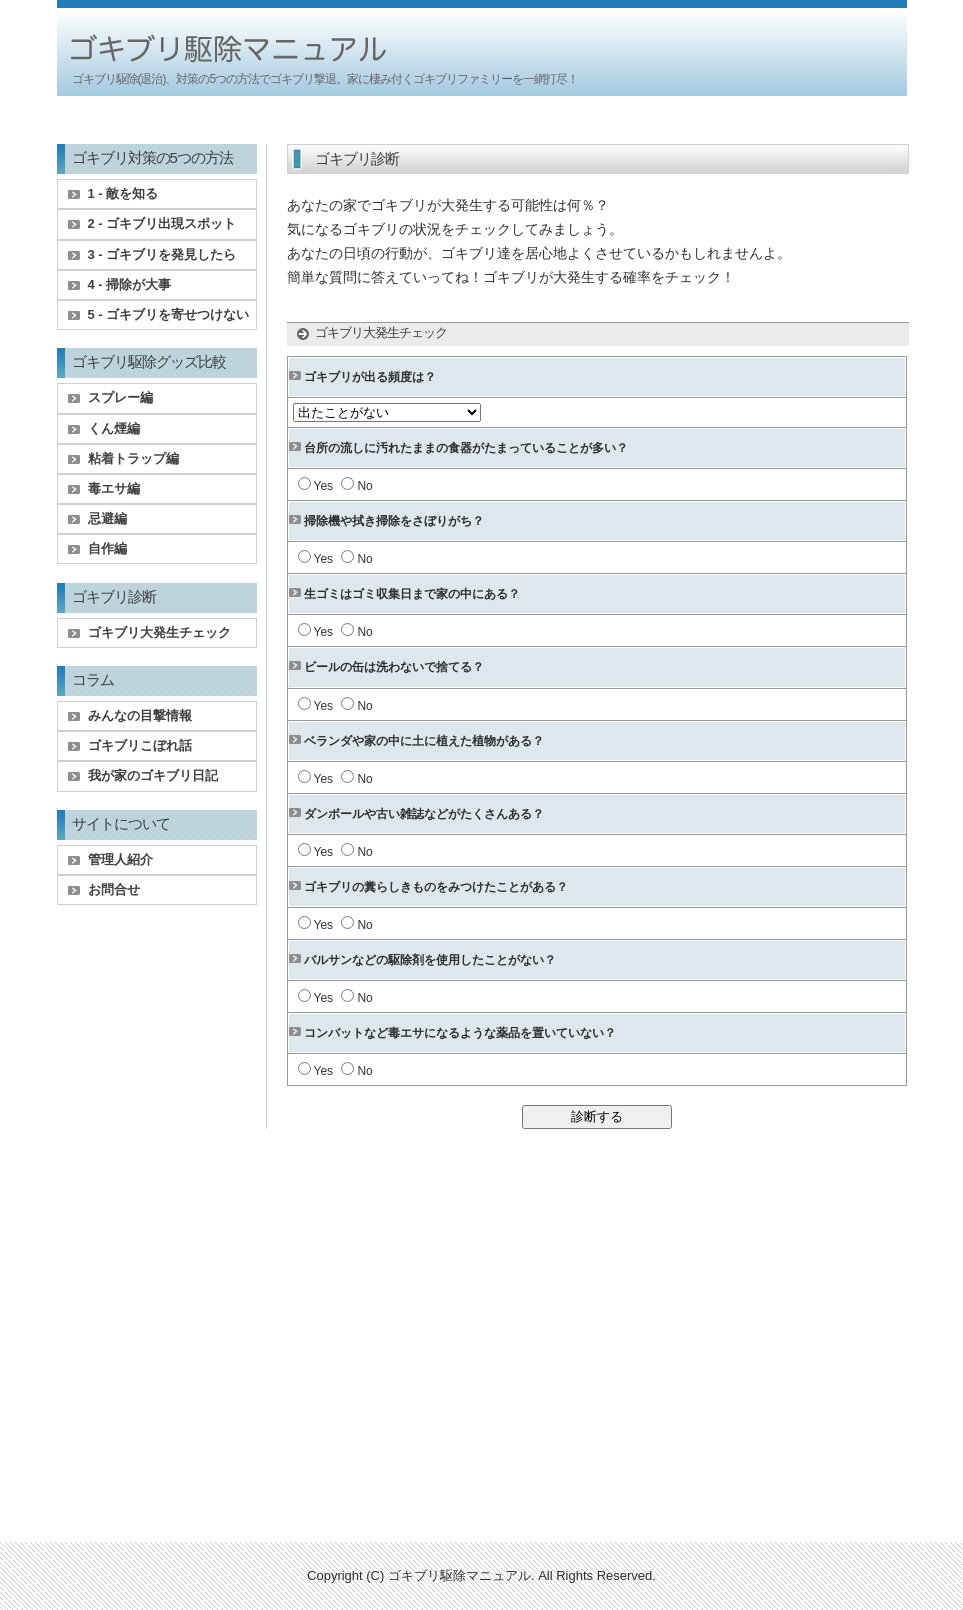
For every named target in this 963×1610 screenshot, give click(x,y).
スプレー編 (120, 397)
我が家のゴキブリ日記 (153, 775)
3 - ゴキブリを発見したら (162, 254)
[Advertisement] (482, 121)
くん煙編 (114, 428)
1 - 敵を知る (123, 193)
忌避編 (107, 518)
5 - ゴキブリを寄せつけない (169, 314)
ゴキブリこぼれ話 (140, 745)
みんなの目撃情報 (140, 715)
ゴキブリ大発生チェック (159, 632)
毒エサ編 (114, 488)
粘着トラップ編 (133, 458)
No (364, 486)
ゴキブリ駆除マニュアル (459, 1575)
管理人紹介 (120, 859)
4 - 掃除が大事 (130, 284)
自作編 (107, 548)
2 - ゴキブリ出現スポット (162, 223)
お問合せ (114, 889)
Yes (324, 486)
